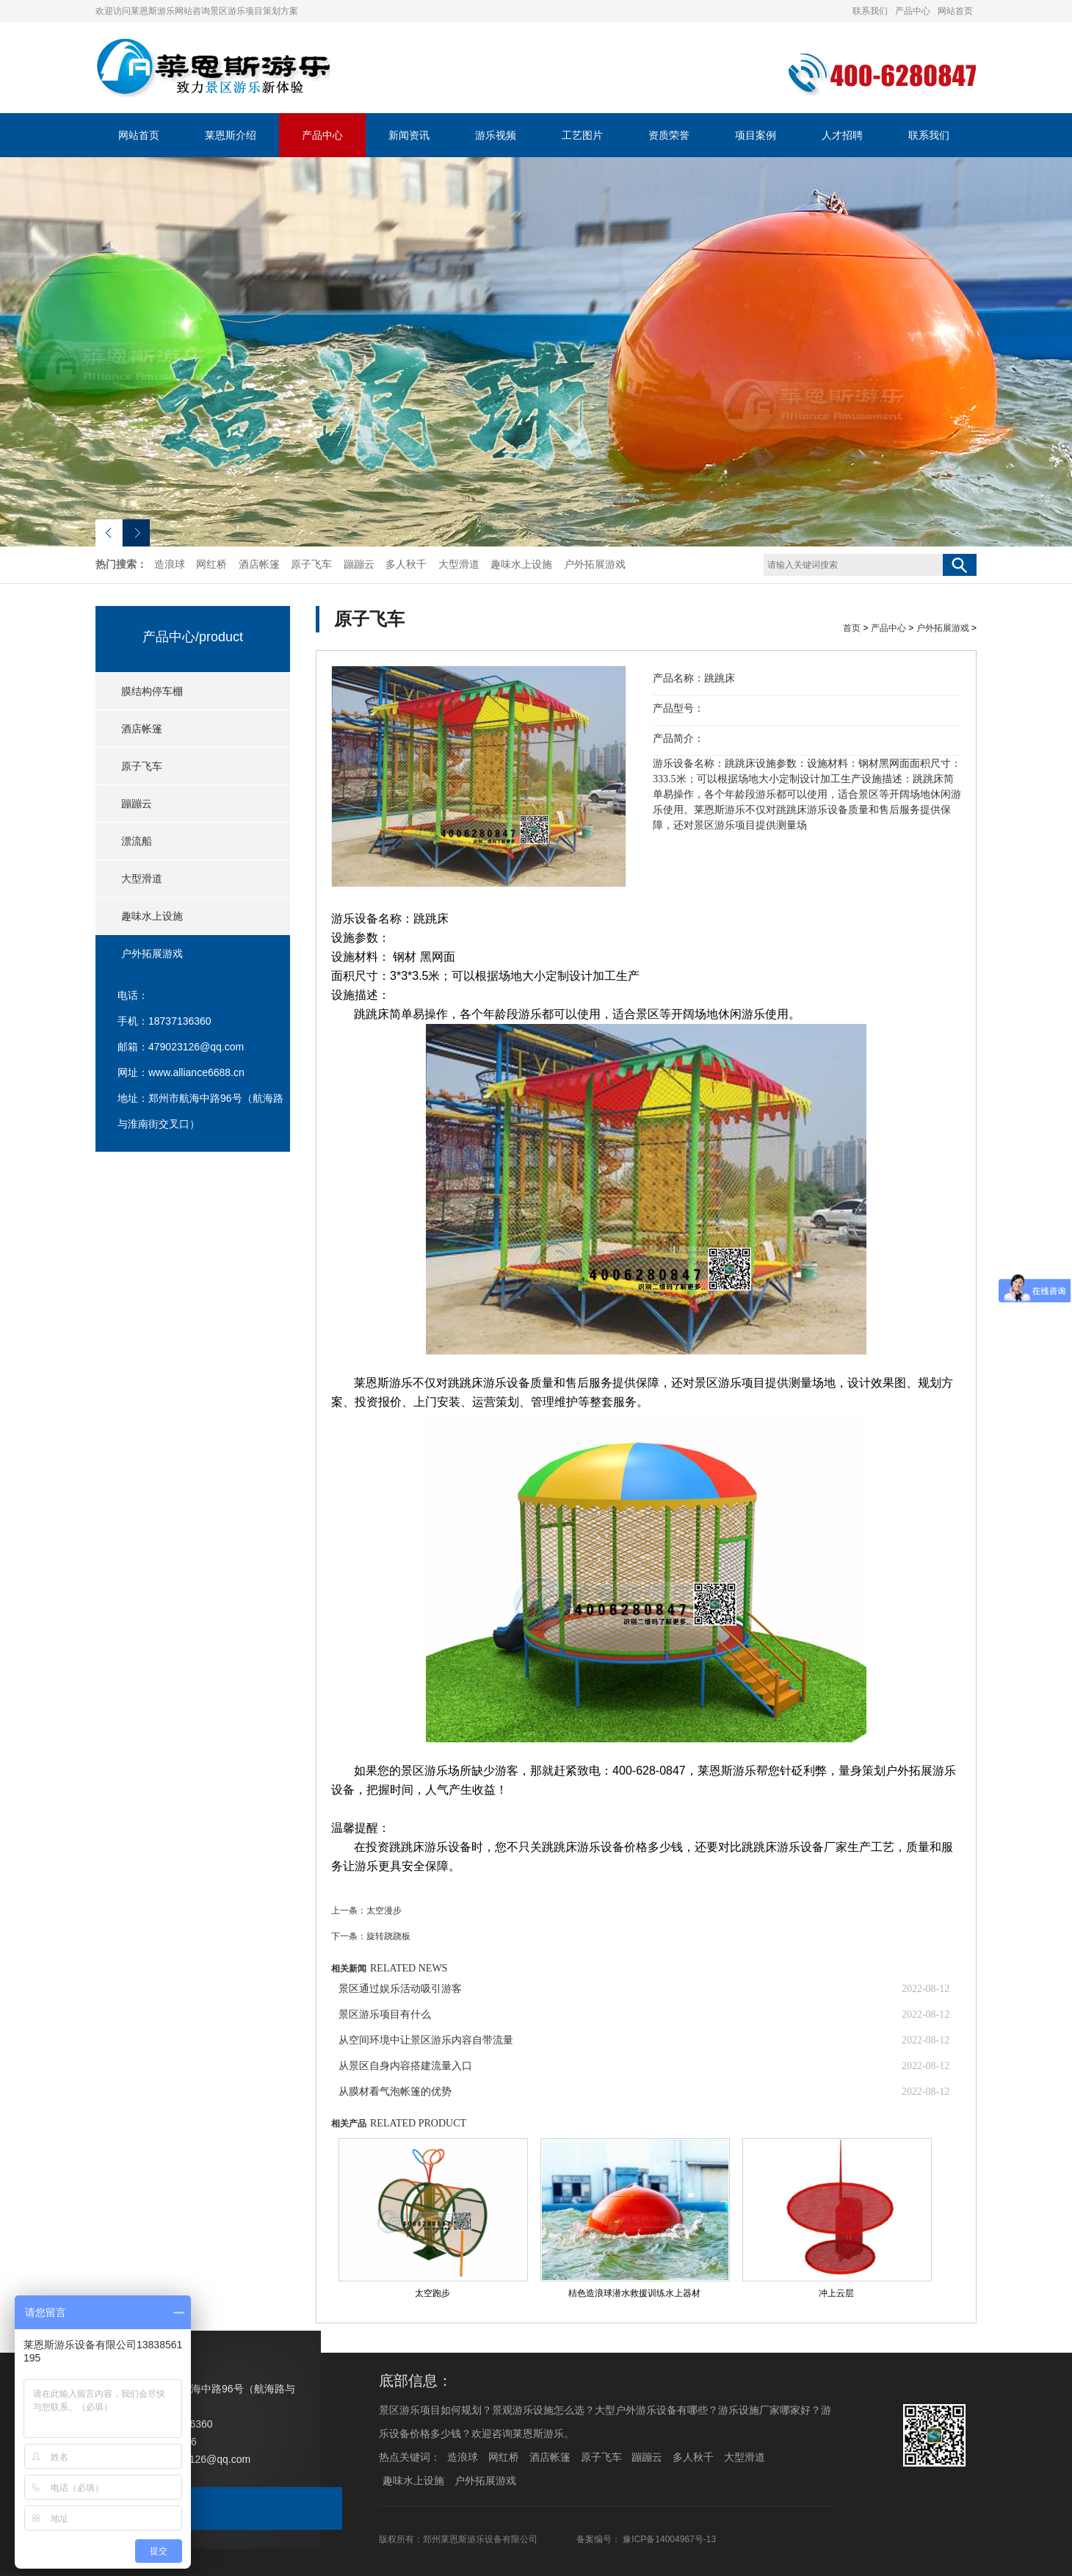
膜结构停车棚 (152, 691)
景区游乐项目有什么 (384, 2014)
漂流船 (136, 841)
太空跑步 (432, 2293)
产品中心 (912, 11)
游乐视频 (495, 135)
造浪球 (169, 564)
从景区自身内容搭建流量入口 (405, 2065)
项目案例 (755, 135)
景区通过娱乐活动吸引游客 (400, 1988)
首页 (852, 628)
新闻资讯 (409, 135)
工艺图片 (582, 135)
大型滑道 (458, 564)
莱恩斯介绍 (230, 135)
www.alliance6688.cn (196, 1072)
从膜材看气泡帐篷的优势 (395, 2091)
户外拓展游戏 (595, 564)
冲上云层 (836, 2293)
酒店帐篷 (259, 564)
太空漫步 (384, 1910)
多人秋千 (406, 564)
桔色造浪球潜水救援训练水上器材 (634, 2293)
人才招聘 (842, 135)
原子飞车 (311, 564)
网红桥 (211, 564)
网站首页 (955, 11)
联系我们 (870, 11)
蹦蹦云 (359, 564)
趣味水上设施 (521, 564)
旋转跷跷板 (388, 1936)
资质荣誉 (668, 135)
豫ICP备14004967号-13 (669, 2539)
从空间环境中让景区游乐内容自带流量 (425, 2040)
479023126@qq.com (196, 1047)
